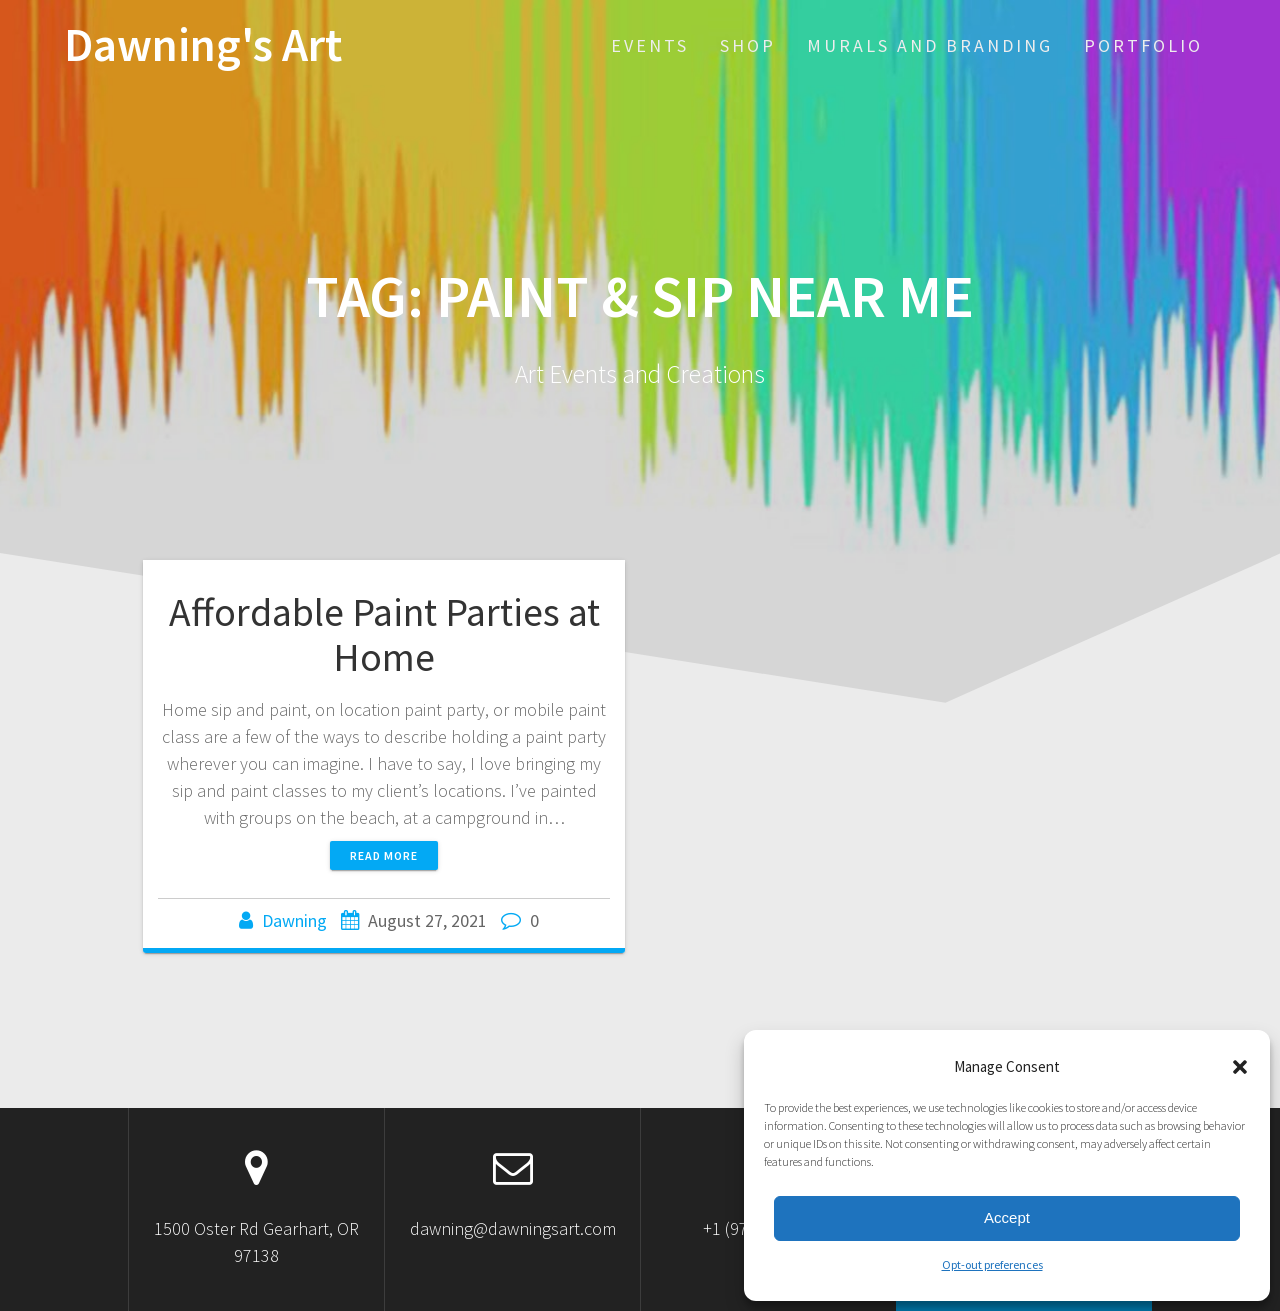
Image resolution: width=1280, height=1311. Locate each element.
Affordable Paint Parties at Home (384, 635)
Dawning (294, 920)
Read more (384, 855)
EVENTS (650, 45)
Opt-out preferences (992, 1264)
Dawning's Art (203, 45)
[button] (1240, 1067)
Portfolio (1143, 45)
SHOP (748, 45)
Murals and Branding (930, 45)
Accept (1007, 1217)
